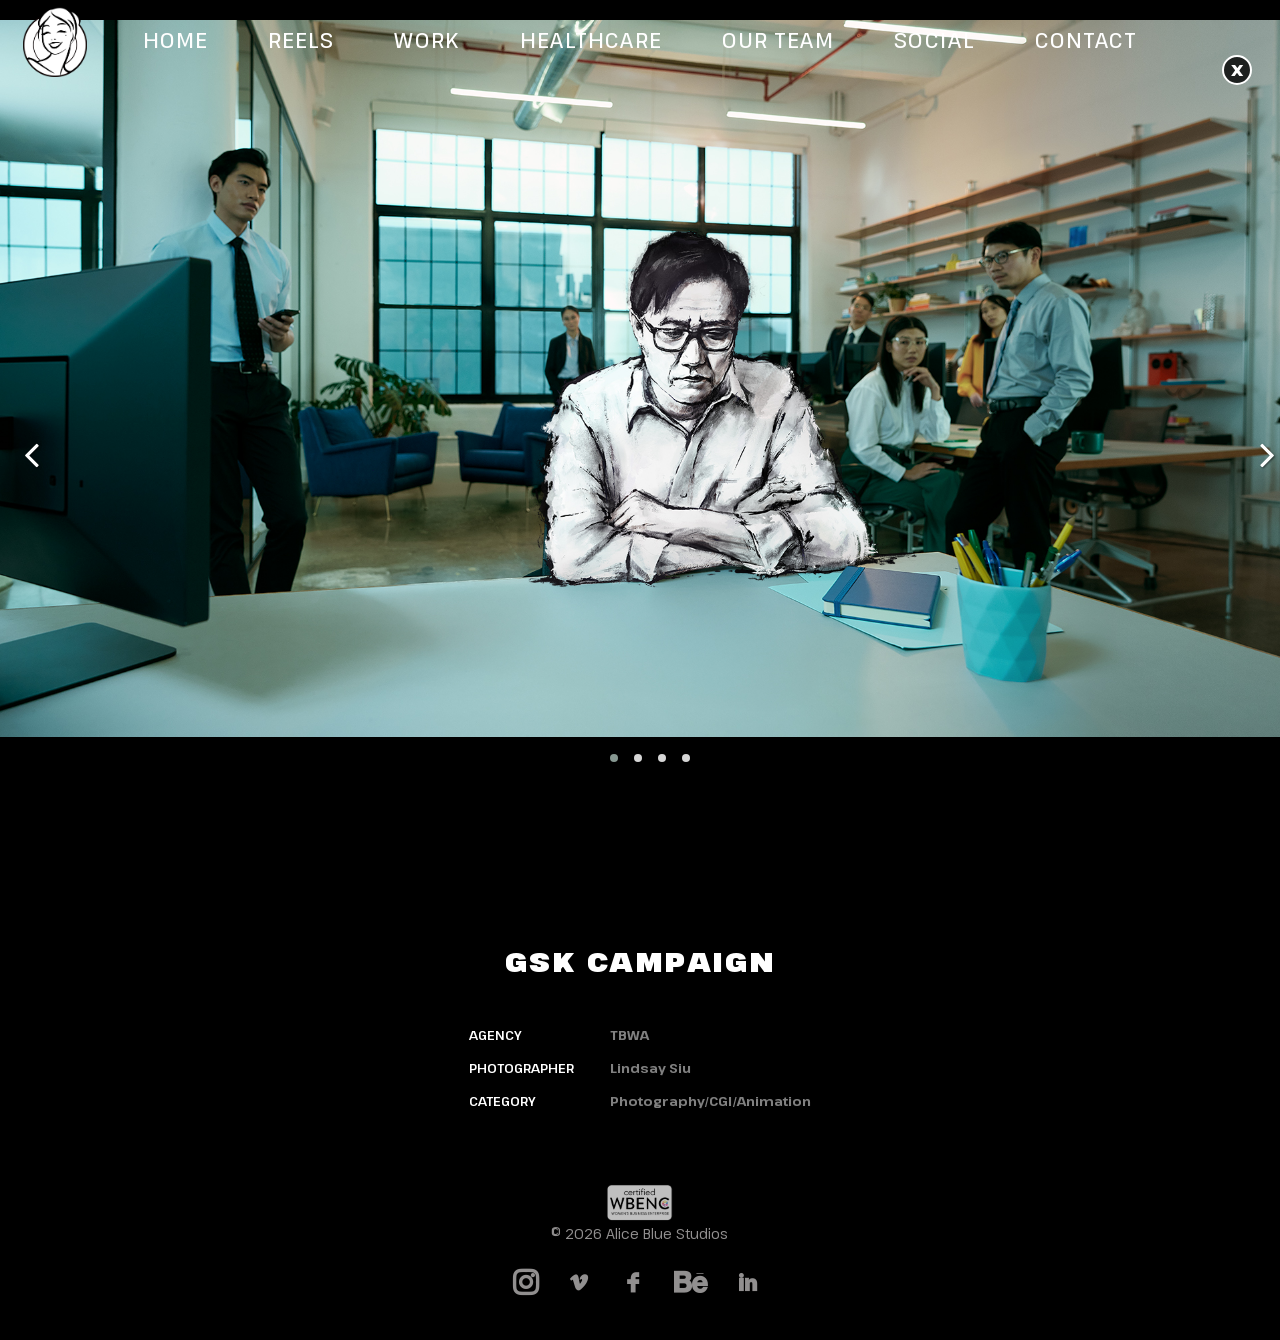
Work (426, 40)
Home (175, 40)
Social (934, 40)
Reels (301, 40)
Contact (1086, 40)
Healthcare (591, 40)
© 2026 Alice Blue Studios (639, 1233)
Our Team (778, 40)
